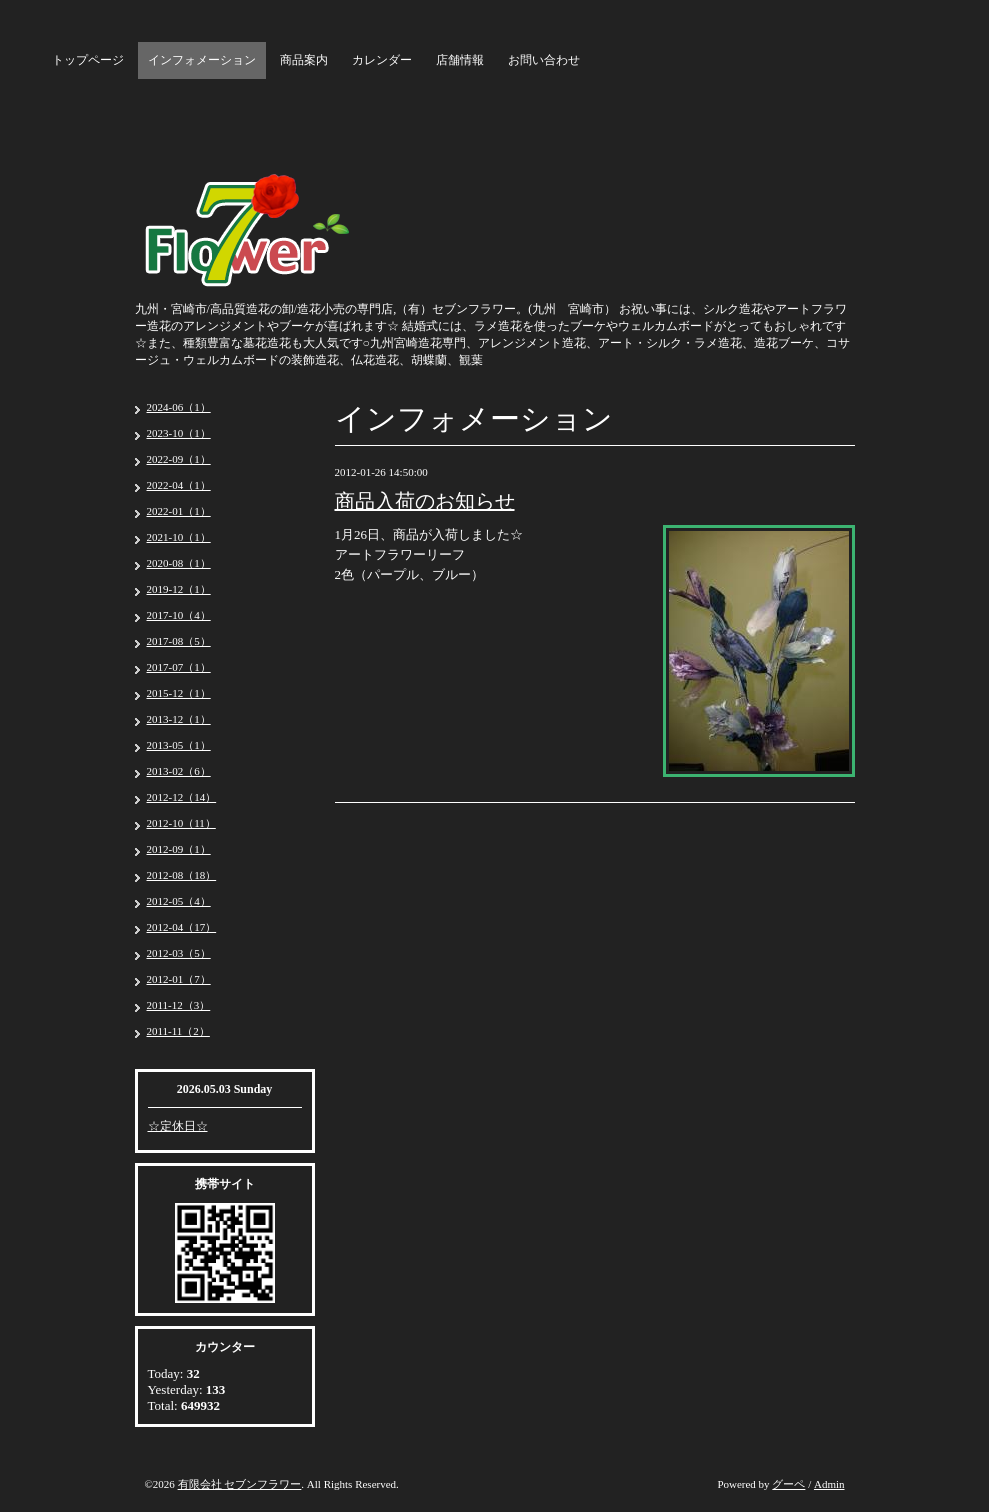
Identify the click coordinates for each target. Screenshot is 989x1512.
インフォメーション (202, 60)
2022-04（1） (179, 485)
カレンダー (382, 60)
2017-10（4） (179, 615)
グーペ (788, 1484)
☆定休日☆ (178, 1126)
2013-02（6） (179, 771)
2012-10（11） (181, 823)
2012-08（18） (182, 875)
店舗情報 (460, 60)
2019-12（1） (179, 589)
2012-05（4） (179, 901)
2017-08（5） (179, 641)
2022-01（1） (179, 511)
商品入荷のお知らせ (425, 501)
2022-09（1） (179, 459)
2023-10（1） (179, 433)
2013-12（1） (179, 719)
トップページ (88, 60)
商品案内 (304, 60)
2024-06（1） (179, 407)
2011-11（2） (178, 1031)
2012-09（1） (179, 849)
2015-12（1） (179, 693)
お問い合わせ (544, 60)
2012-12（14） (182, 797)
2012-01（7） (179, 979)
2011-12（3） (179, 1005)
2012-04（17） (182, 927)
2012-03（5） (179, 953)
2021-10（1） (179, 537)
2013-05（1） (179, 745)
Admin (829, 1484)
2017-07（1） (179, 667)
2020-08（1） (179, 563)
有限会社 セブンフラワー (240, 1484)
